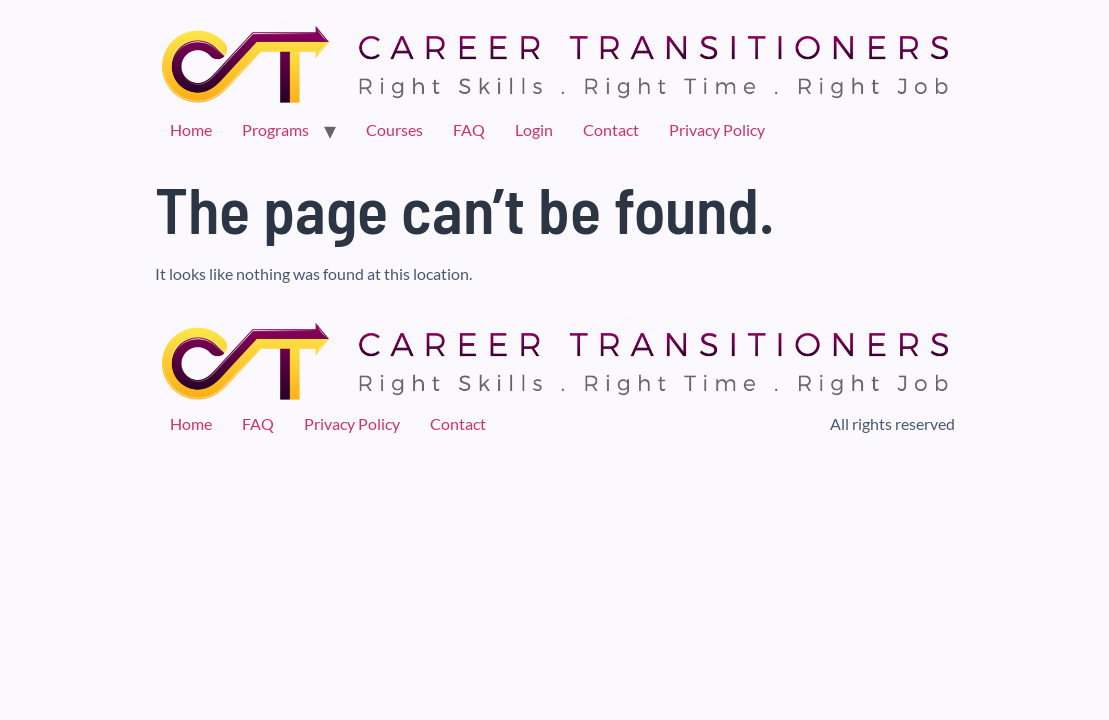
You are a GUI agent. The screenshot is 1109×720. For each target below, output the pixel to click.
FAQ (469, 129)
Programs (275, 129)
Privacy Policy (717, 129)
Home (191, 129)
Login (534, 129)
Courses (394, 129)
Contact (611, 129)
